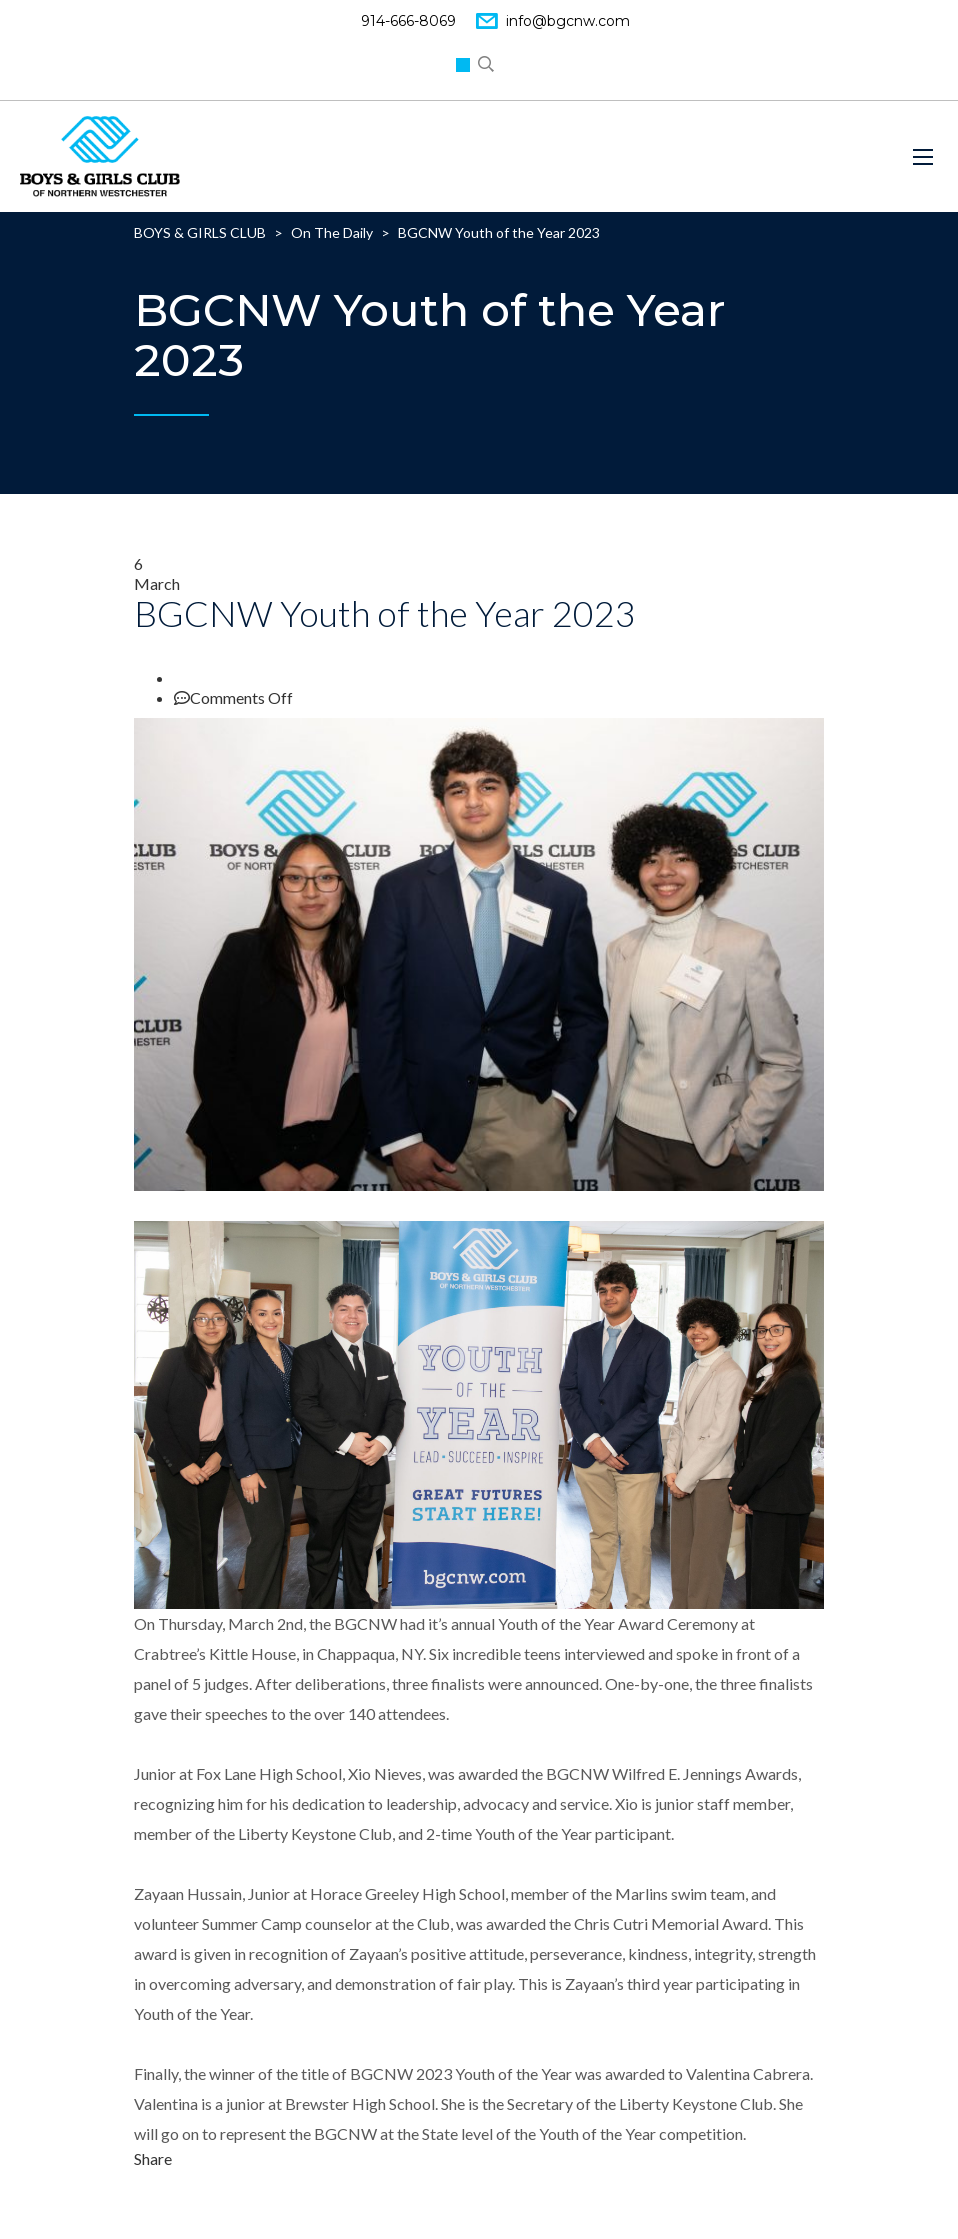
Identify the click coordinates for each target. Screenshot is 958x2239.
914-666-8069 (408, 21)
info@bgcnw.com (568, 21)
